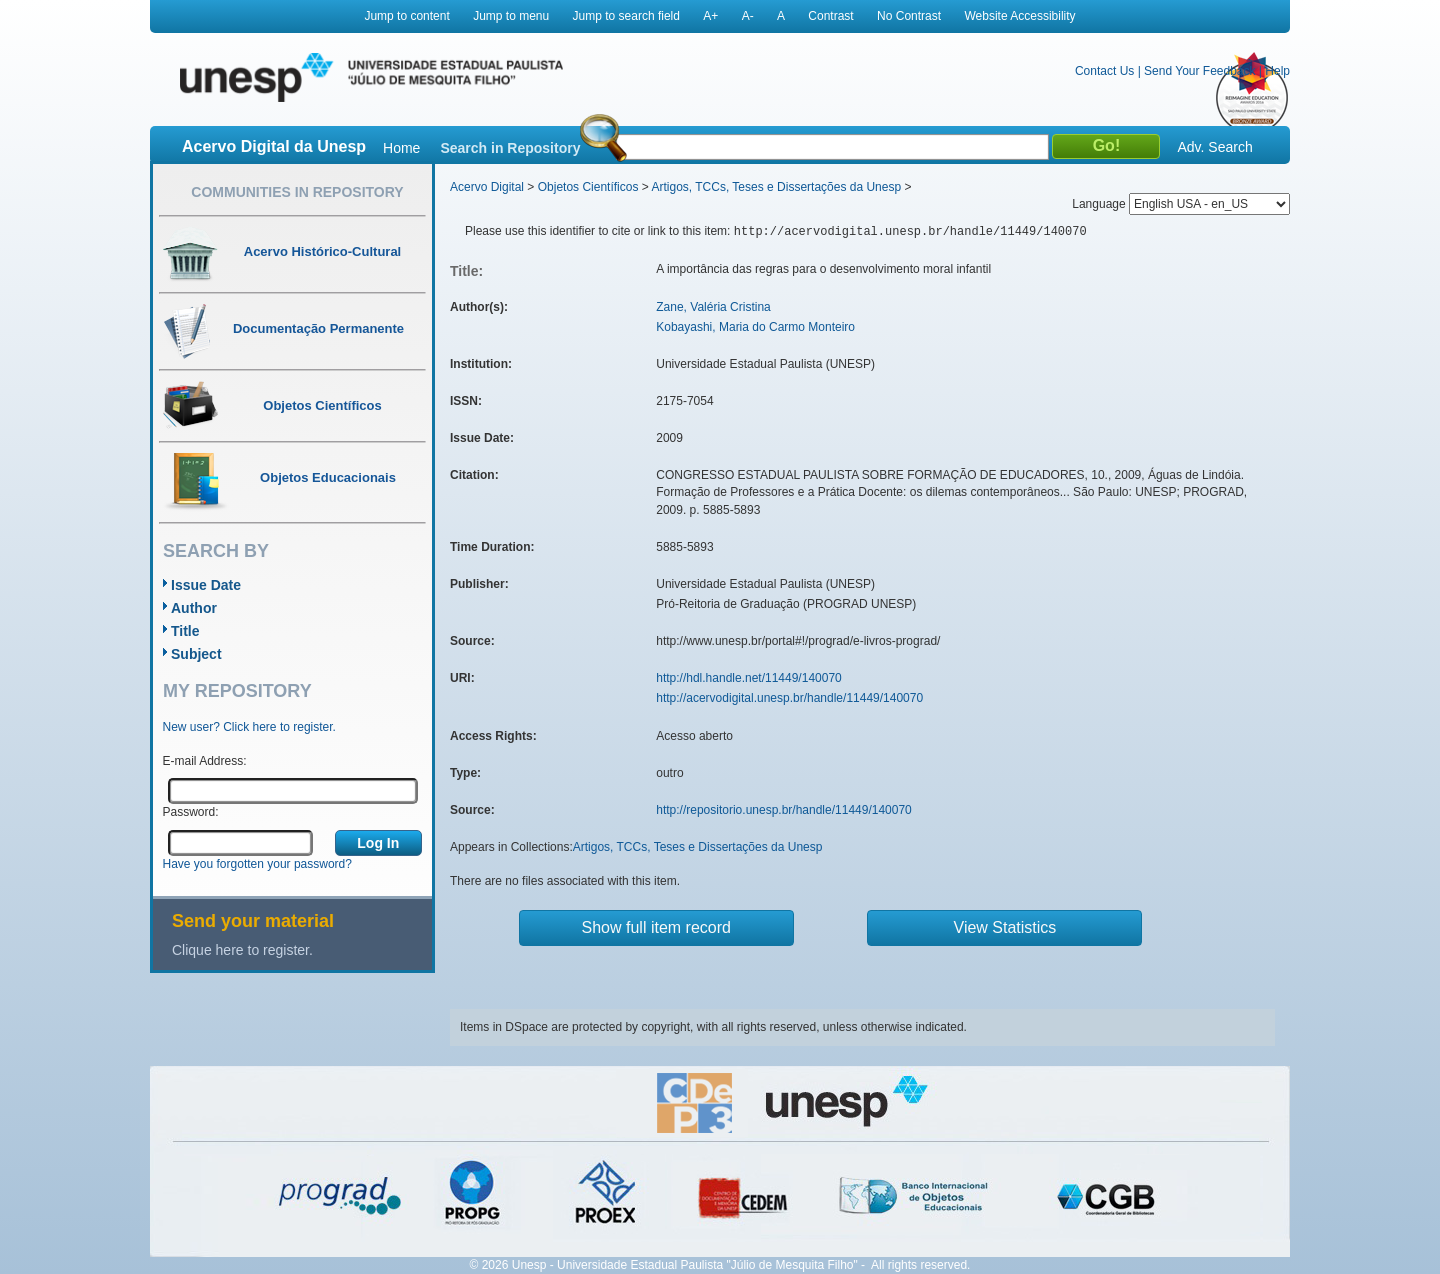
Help (1277, 71)
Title (185, 631)
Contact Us (1104, 71)
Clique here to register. (242, 950)
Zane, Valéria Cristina (713, 307)
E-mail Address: (205, 761)
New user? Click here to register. (249, 727)
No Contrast (909, 16)
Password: (191, 812)
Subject (196, 654)
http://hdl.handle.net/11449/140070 (749, 678)
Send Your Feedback (1199, 71)
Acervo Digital (487, 187)
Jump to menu (511, 16)
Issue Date (206, 585)
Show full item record (656, 927)
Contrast (830, 16)
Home (401, 148)
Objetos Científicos (588, 187)
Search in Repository (510, 148)
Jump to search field (626, 16)
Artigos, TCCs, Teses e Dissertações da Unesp (776, 187)
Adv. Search (1214, 147)
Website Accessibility (1019, 16)
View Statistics (1005, 927)
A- (748, 16)
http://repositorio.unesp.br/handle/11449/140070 (784, 810)
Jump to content (406, 16)
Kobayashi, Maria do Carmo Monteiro (755, 327)
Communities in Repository (297, 192)
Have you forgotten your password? (257, 864)
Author (194, 608)
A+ (710, 16)
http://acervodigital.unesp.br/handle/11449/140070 (789, 698)
